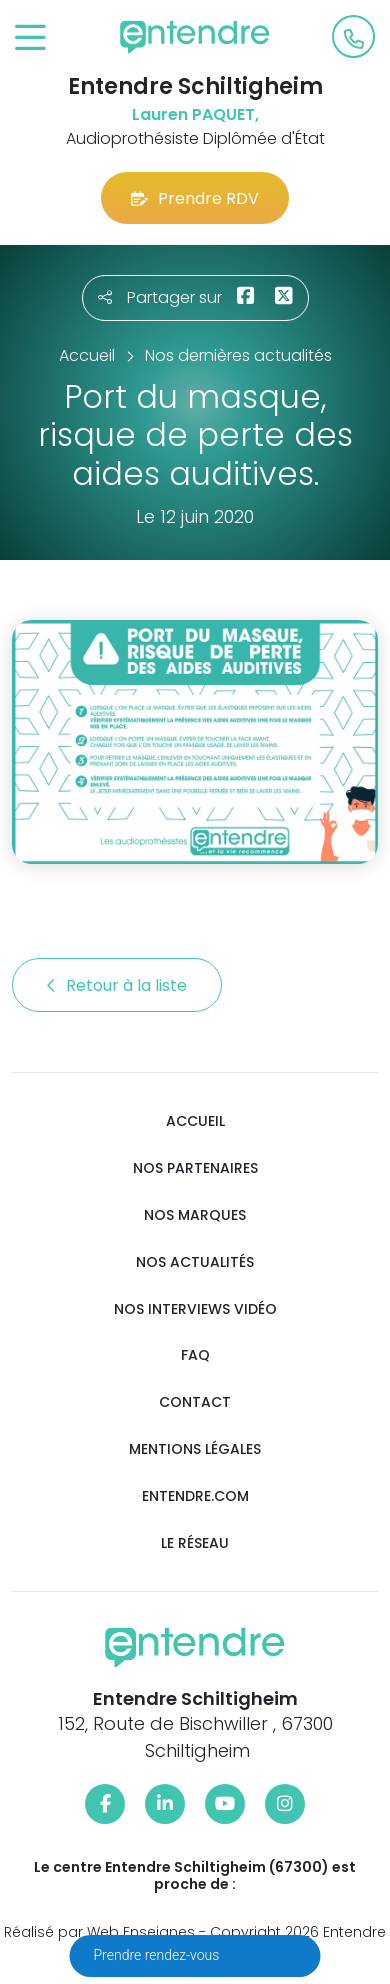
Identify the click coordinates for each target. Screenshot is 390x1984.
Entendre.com (195, 1496)
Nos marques (195, 1215)
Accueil (195, 1121)
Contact (195, 1402)
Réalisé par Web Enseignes (99, 1932)
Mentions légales (195, 1449)
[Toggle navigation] (30, 38)
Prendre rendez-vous (158, 1955)
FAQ (195, 1355)
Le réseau (195, 1543)
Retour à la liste (117, 985)
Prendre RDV (195, 198)
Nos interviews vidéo (195, 1309)
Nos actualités (195, 1262)
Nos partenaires (195, 1168)
